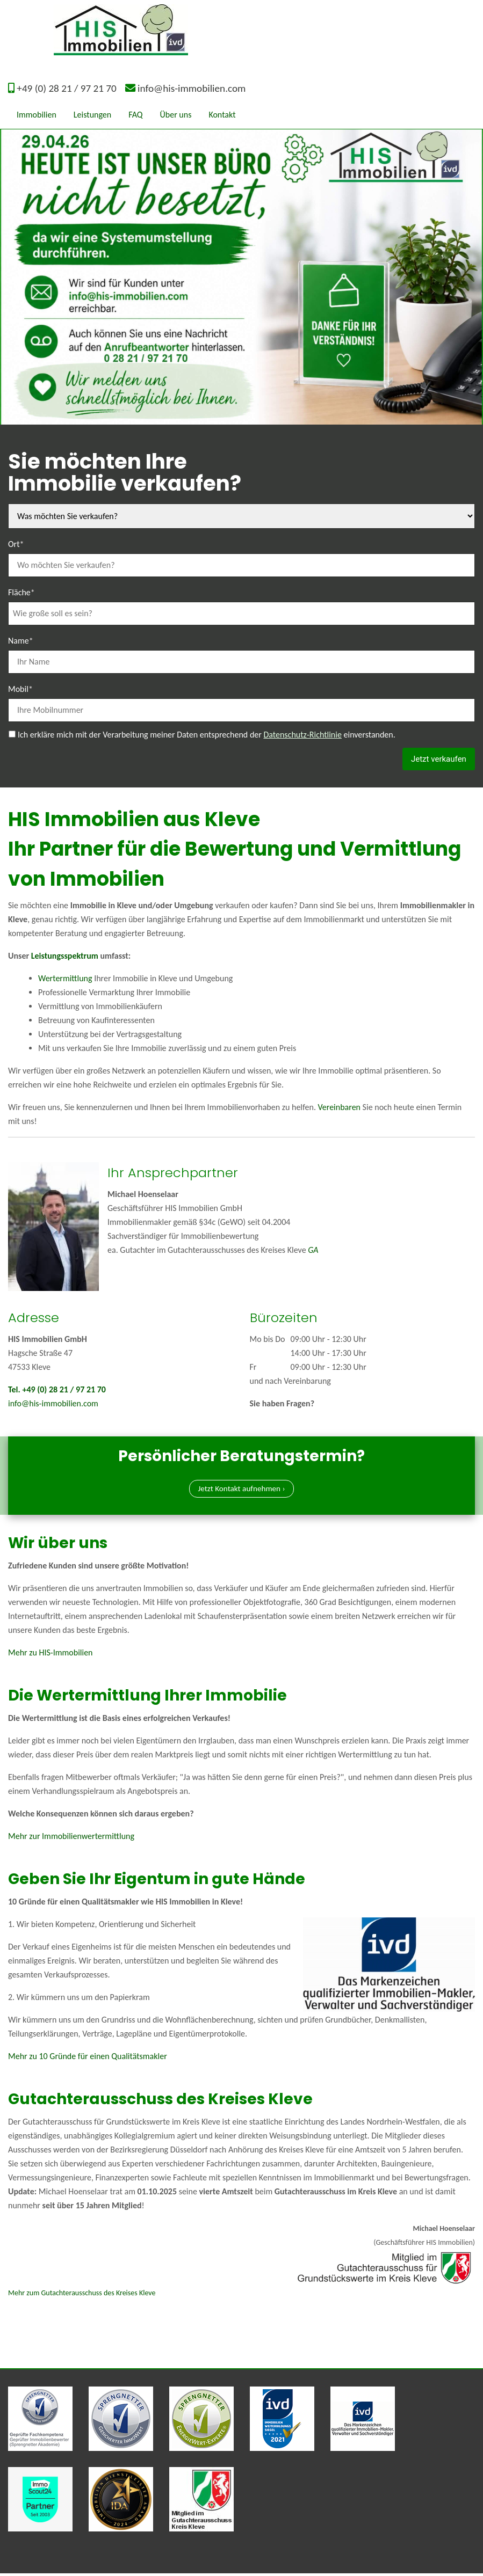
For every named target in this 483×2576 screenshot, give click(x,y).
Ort (16, 543)
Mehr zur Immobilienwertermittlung (71, 1839)
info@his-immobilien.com (192, 88)
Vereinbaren (339, 1108)
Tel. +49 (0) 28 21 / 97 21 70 (57, 1390)
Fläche (21, 591)
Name (20, 640)
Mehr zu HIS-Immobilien (50, 1655)
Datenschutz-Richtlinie (302, 734)
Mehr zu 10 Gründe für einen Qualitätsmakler (87, 2059)
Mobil (20, 688)
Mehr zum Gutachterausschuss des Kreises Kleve (81, 2295)
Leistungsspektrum (64, 957)
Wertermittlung (65, 979)
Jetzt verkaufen (436, 759)
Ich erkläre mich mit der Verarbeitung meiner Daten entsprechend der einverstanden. (206, 735)
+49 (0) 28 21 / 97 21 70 (66, 88)
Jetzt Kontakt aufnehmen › (241, 1491)
